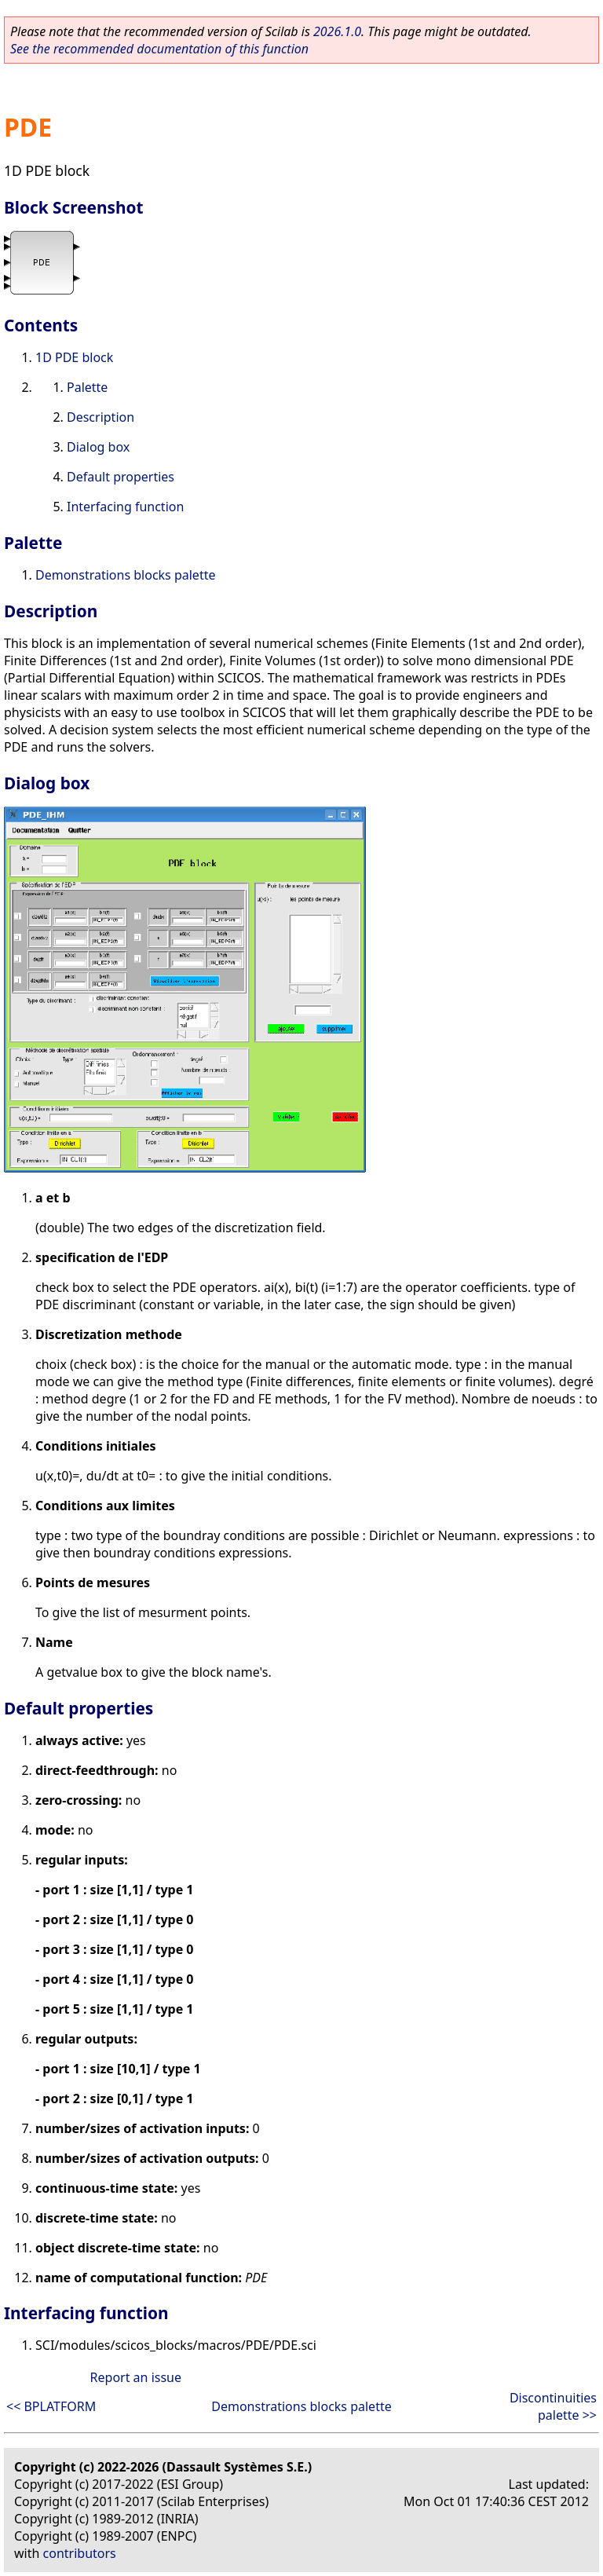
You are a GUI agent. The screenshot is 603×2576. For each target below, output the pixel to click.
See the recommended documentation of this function (159, 48)
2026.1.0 (337, 31)
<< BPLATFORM (51, 2406)
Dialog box (98, 447)
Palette (87, 387)
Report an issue (135, 2377)
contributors (79, 2553)
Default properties (120, 476)
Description (100, 417)
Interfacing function (125, 506)
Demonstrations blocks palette (125, 575)
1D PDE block (74, 357)
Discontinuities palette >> (553, 2406)
